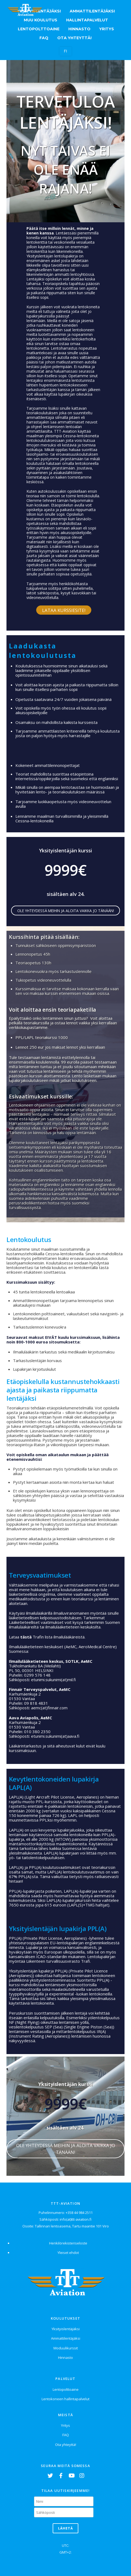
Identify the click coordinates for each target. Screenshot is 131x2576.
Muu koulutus (40, 20)
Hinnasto (79, 29)
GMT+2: (65, 2552)
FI (65, 51)
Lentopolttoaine (38, 29)
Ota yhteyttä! (74, 37)
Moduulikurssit (65, 2348)
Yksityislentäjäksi (66, 2328)
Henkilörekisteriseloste (68, 2243)
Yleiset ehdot (68, 2252)
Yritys (106, 29)
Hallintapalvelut (87, 20)
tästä (26, 1637)
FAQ (43, 37)
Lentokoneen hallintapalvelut (65, 2398)
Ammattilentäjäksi (92, 11)
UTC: (65, 2545)
